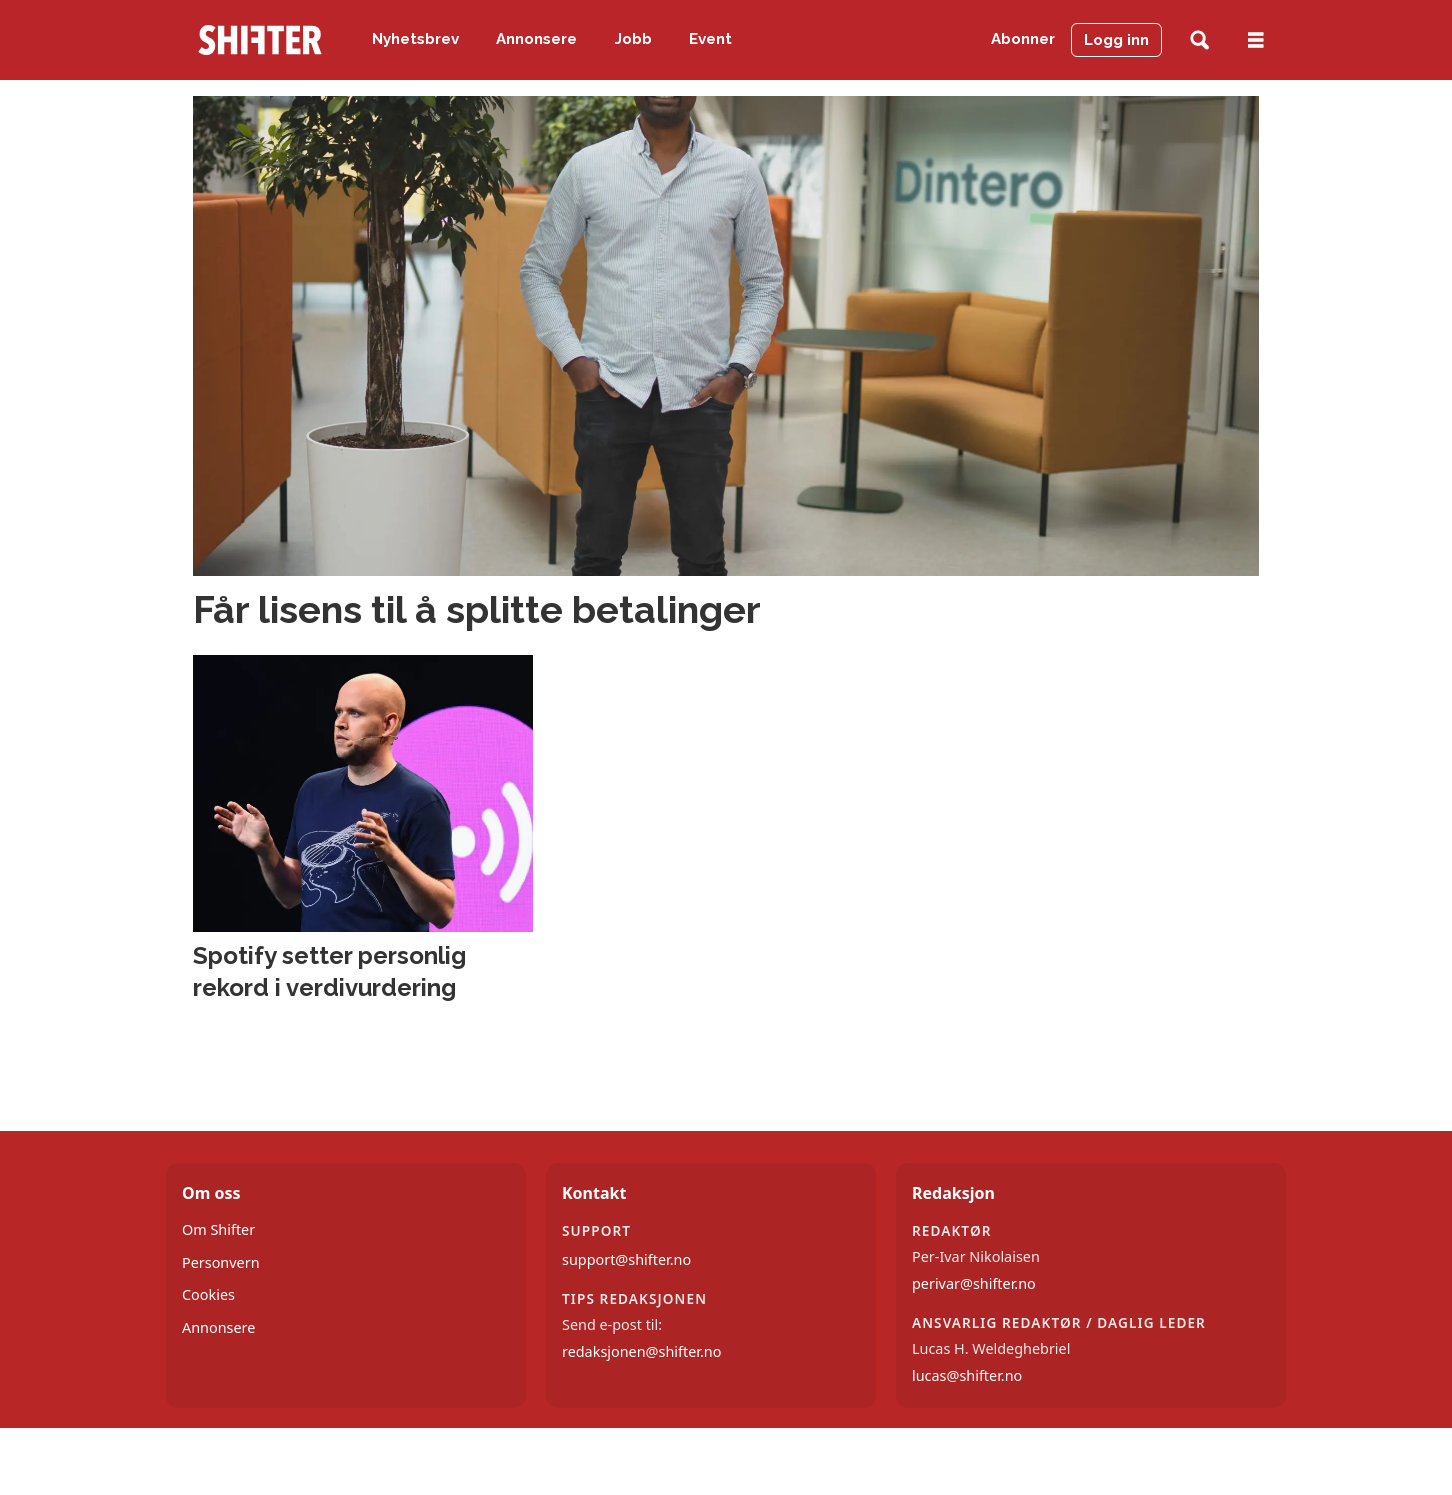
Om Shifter (218, 1229)
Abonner (1023, 39)
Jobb (633, 39)
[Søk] (1199, 40)
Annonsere (536, 39)
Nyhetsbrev (415, 39)
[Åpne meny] (1256, 40)
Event (710, 39)
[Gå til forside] (260, 40)
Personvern (221, 1262)
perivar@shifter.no (974, 1283)
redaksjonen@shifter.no (641, 1351)
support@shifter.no (626, 1259)
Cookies (208, 1294)
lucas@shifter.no (967, 1375)
